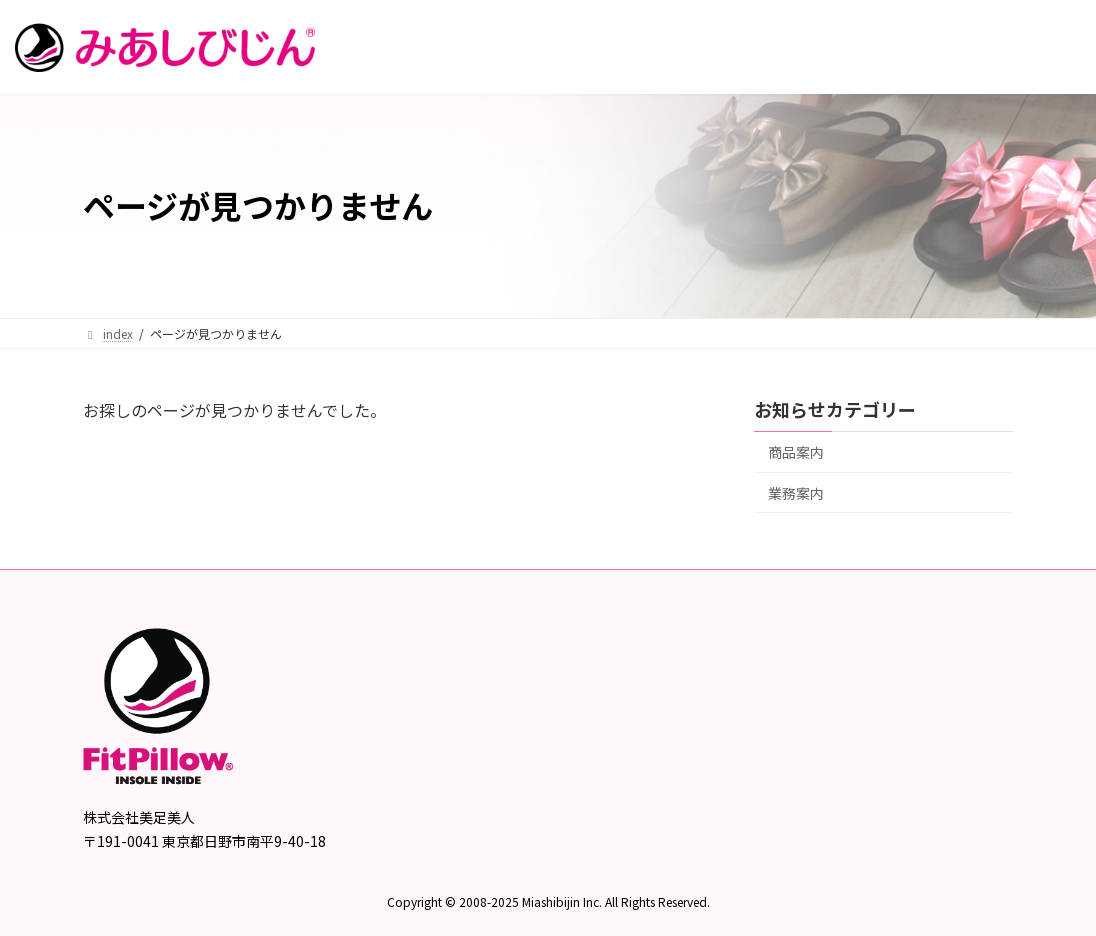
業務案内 (796, 492)
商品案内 (796, 452)
